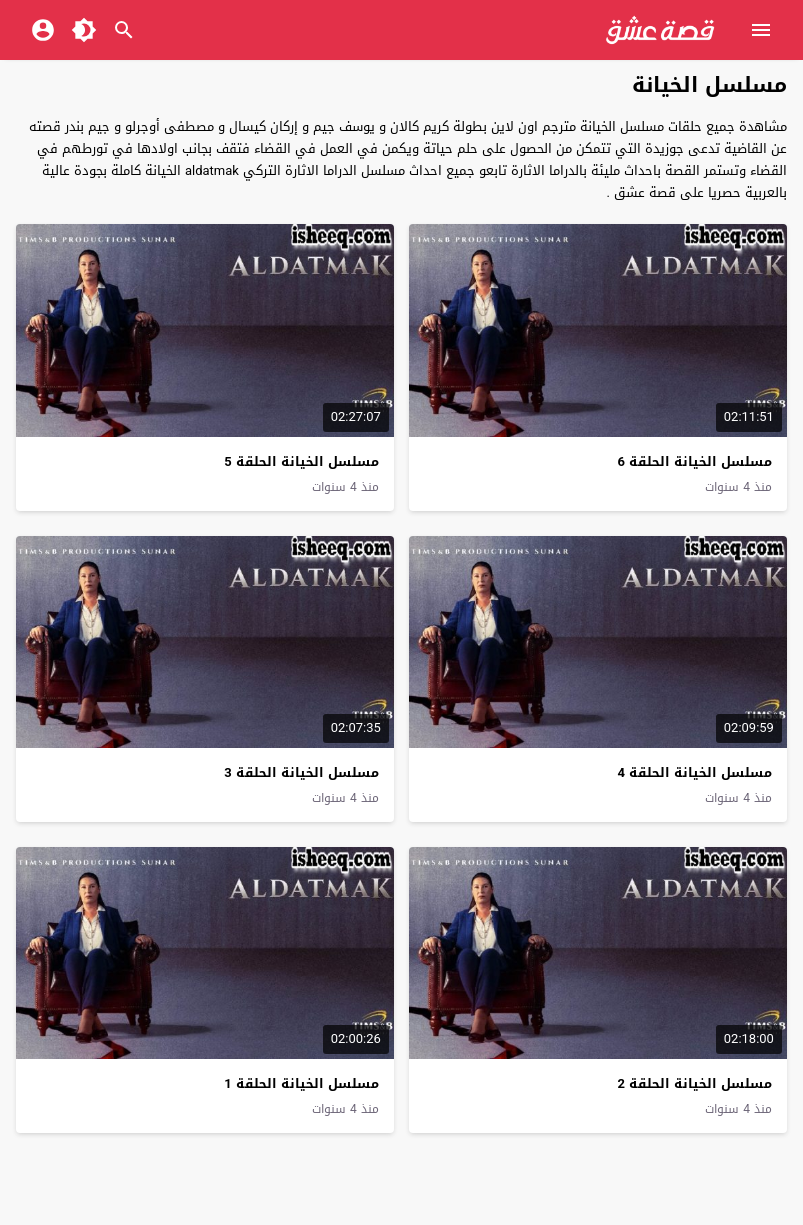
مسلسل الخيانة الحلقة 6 (694, 461)
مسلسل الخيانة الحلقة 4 (694, 772)
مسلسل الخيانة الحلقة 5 (301, 461)
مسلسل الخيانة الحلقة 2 (694, 1083)
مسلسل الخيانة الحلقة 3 (301, 772)
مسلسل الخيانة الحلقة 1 (301, 1083)
